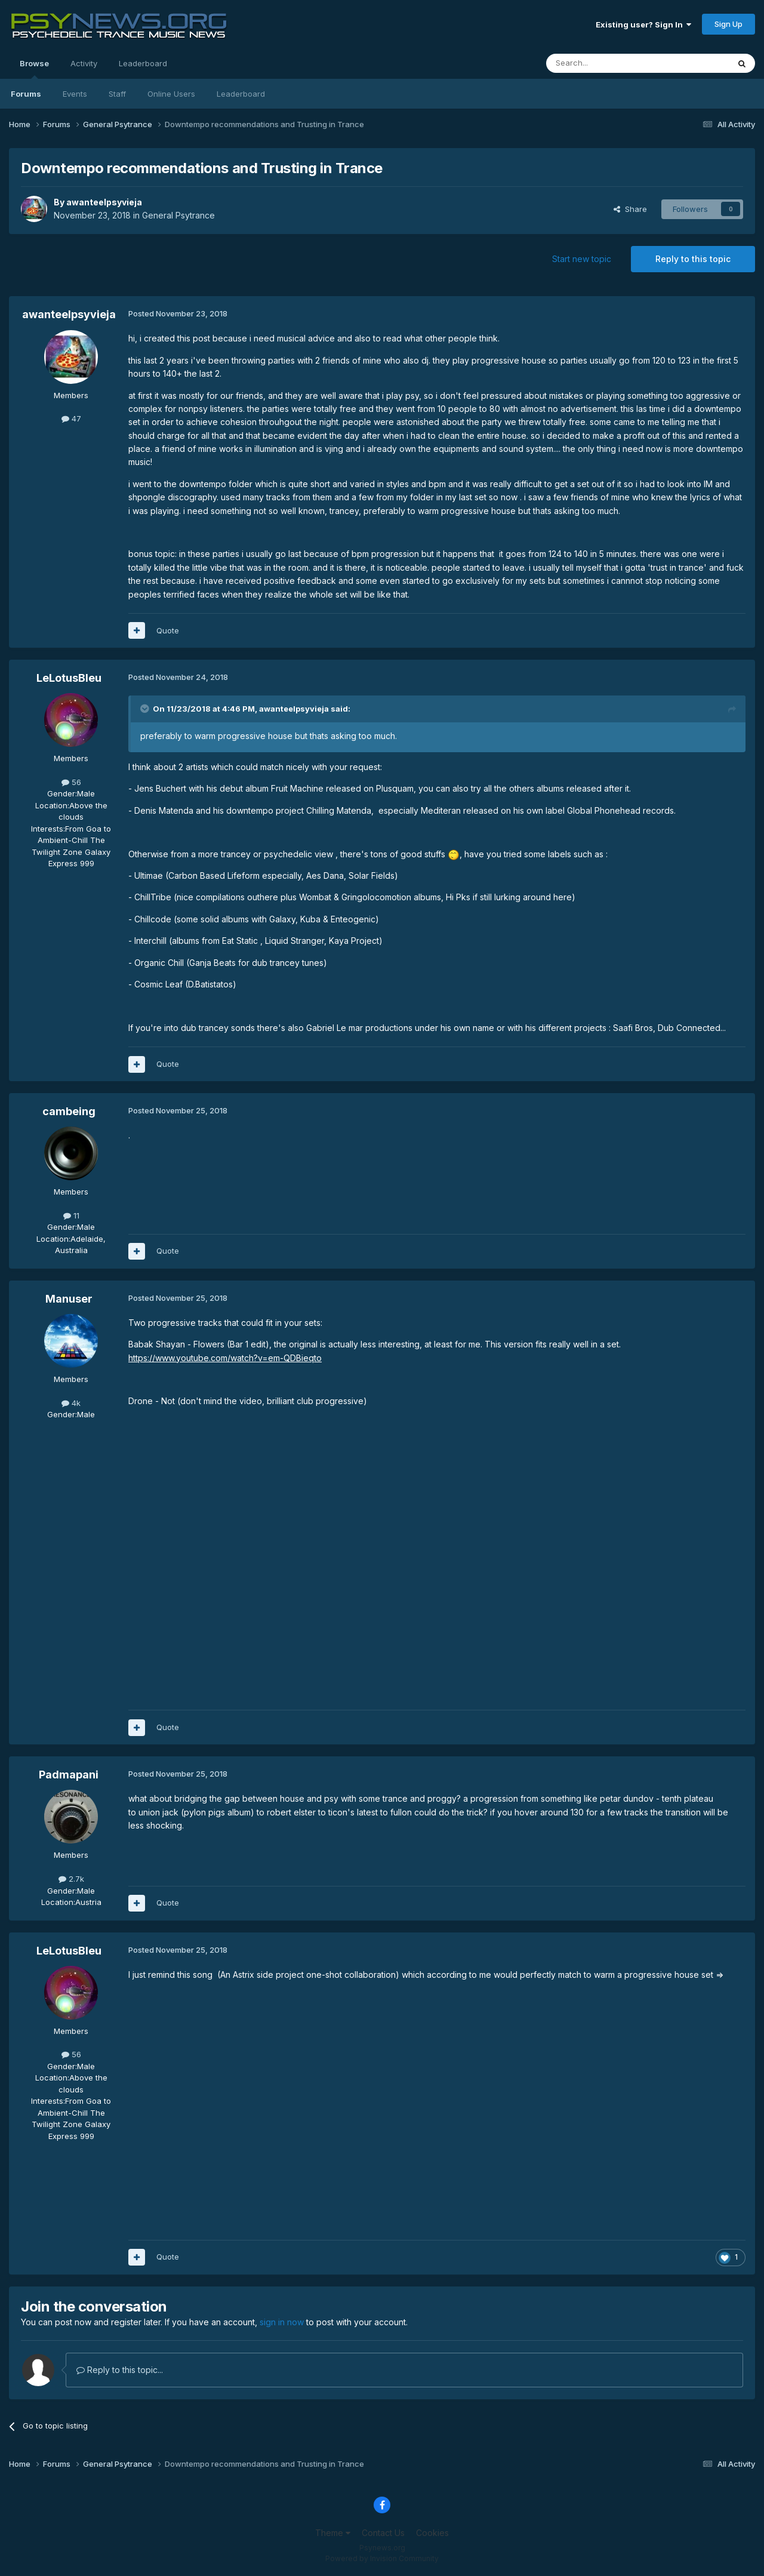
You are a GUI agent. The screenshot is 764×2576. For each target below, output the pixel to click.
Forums (26, 94)
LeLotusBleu (68, 678)
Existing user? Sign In (643, 24)
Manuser (69, 1298)
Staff (117, 94)
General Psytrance (178, 215)
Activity (83, 63)
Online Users (171, 94)
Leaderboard (241, 94)
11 (71, 1215)
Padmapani (68, 1774)
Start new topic (581, 259)
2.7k (71, 1878)
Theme (332, 2533)
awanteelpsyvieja (104, 202)
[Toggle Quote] (145, 708)
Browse (34, 69)
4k (71, 1403)
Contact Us (383, 2533)
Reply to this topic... (119, 2370)
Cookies (432, 2533)
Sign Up (728, 24)
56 (71, 782)
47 (71, 418)
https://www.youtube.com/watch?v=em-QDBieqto (225, 1358)
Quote (167, 630)
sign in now (282, 2322)
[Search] (607, 63)
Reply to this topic (693, 259)
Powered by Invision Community (382, 2558)
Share (630, 209)
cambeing (69, 1111)
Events (75, 94)
